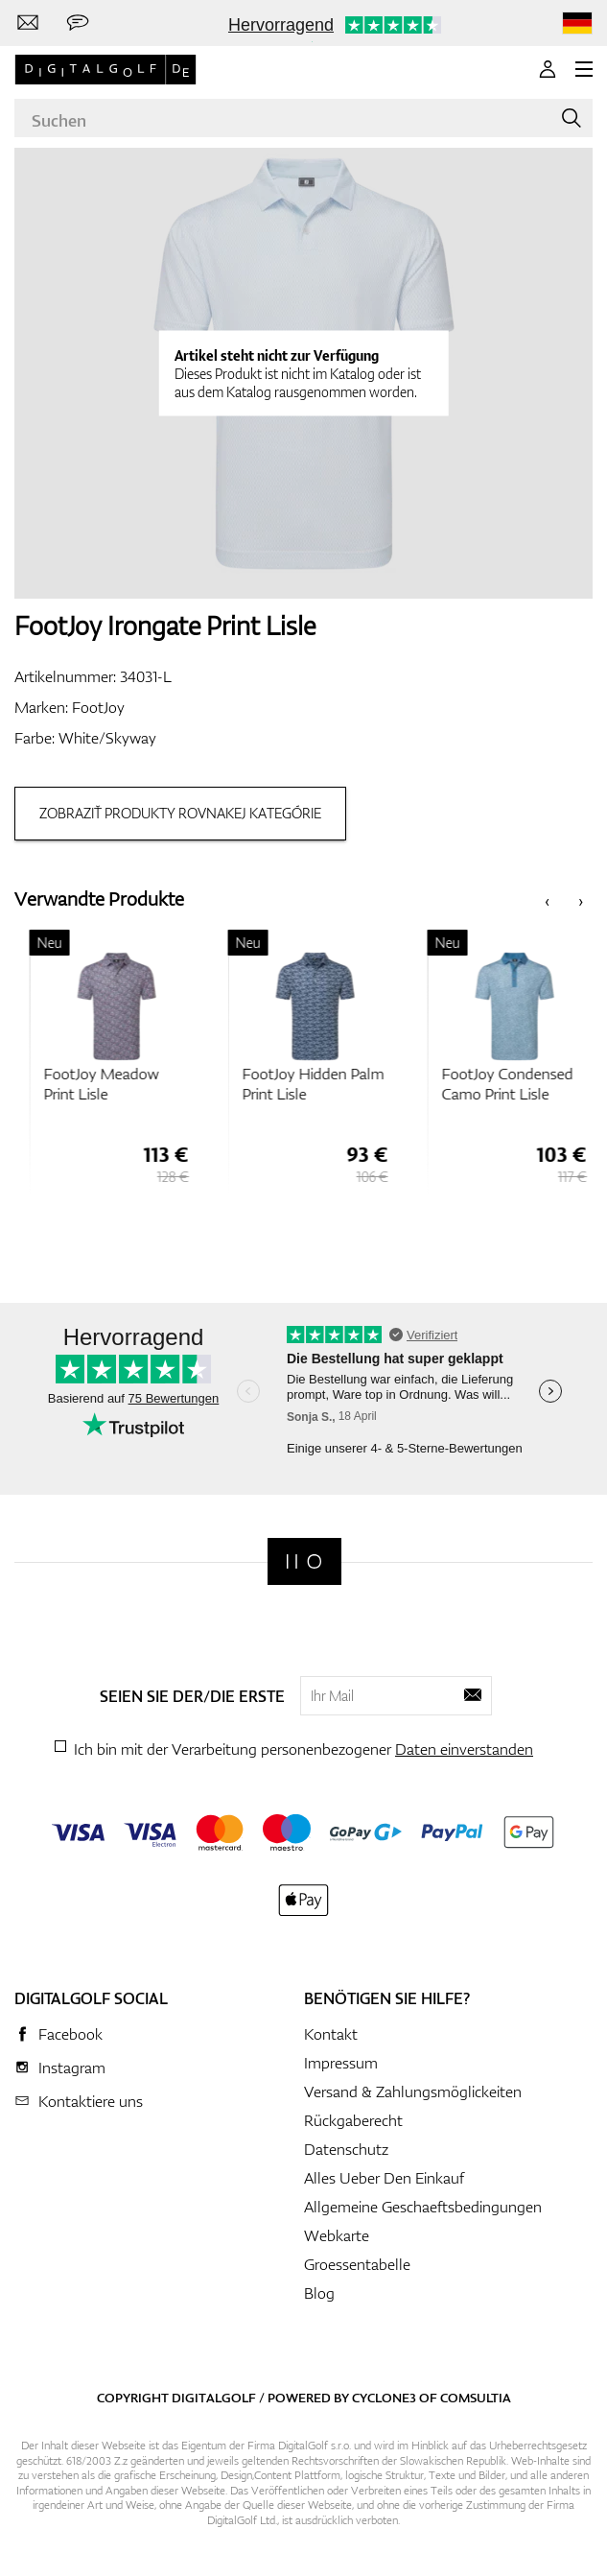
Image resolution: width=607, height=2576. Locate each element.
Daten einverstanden (464, 1749)
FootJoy (98, 707)
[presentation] (547, 899)
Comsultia (475, 2397)
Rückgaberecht (353, 2120)
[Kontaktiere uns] (27, 23)
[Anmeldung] (547, 69)
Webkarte (336, 2235)
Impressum (341, 2062)
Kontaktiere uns (90, 2101)
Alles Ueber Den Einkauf (384, 2177)
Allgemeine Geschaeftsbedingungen (423, 2206)
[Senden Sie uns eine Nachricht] (77, 23)
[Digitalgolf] (304, 1561)
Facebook (70, 2033)
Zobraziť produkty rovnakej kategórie (180, 813)
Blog (319, 2293)
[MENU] (584, 69)
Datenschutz (346, 2149)
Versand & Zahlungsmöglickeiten (413, 2091)
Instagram (71, 2067)
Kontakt (331, 2033)
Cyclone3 (384, 2397)
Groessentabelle (357, 2264)
